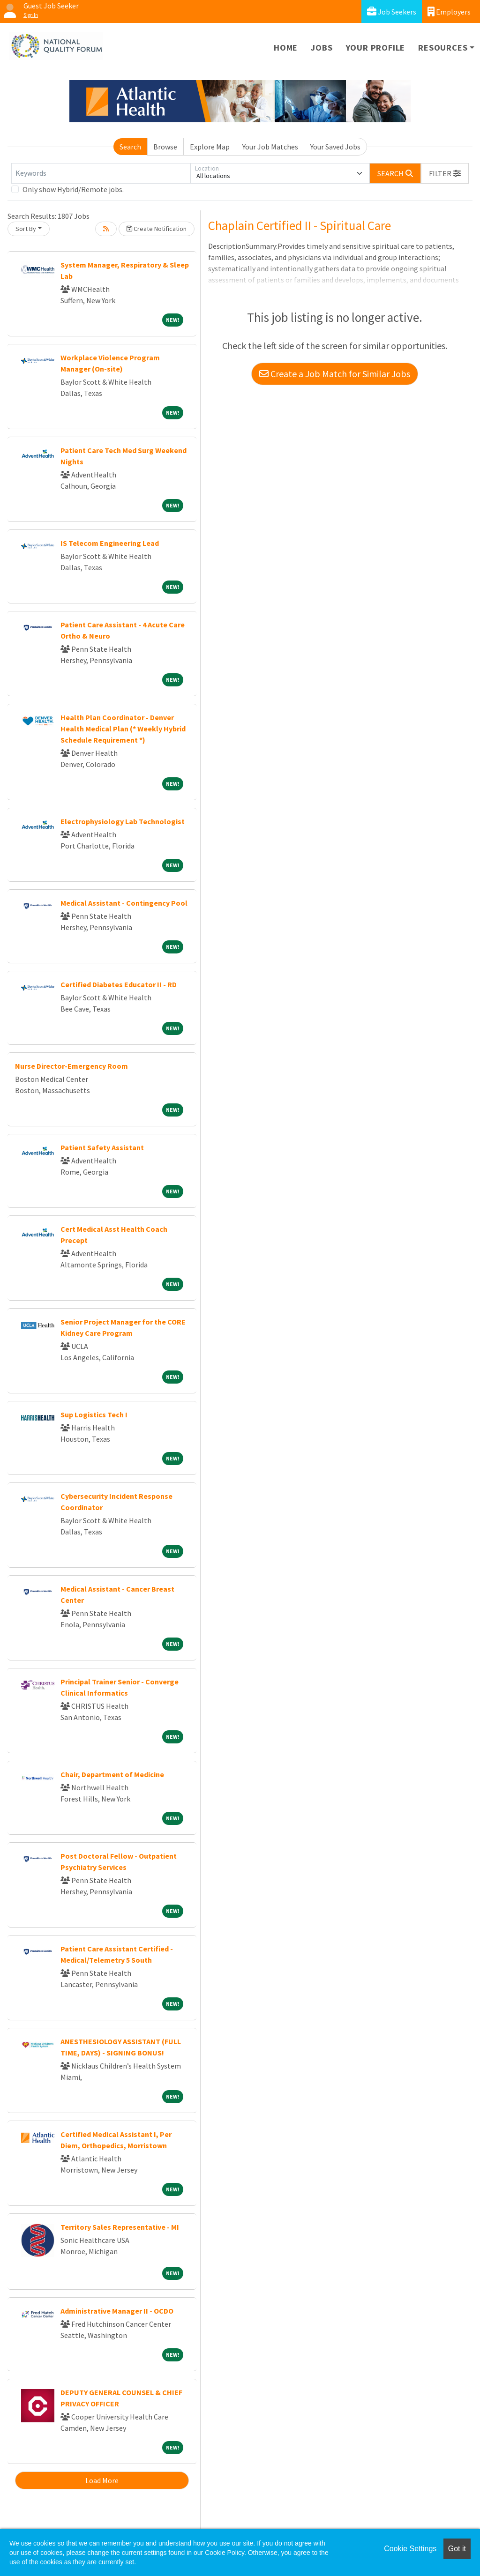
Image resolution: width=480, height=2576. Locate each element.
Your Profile (375, 47)
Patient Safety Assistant (102, 1147)
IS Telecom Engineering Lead (109, 543)
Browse (165, 146)
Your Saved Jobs (335, 146)
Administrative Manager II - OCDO (116, 2310)
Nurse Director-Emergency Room (71, 1066)
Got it (457, 2549)
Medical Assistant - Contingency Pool (124, 903)
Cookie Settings (410, 2549)
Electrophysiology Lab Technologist (122, 821)
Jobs (321, 47)
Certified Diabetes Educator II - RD (118, 984)
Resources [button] (442, 47)
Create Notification (157, 228)
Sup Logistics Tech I (94, 1414)
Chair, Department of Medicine (112, 1774)
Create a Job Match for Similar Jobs (334, 374)
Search (130, 146)
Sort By (25, 228)
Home (286, 47)
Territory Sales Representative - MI (119, 2227)
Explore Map (210, 146)
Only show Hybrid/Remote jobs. (73, 189)
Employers (449, 11)
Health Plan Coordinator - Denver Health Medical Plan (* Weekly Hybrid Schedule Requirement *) (123, 729)
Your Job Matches (270, 146)
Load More (102, 2480)
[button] (445, 173)
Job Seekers (391, 11)
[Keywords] (100, 173)
